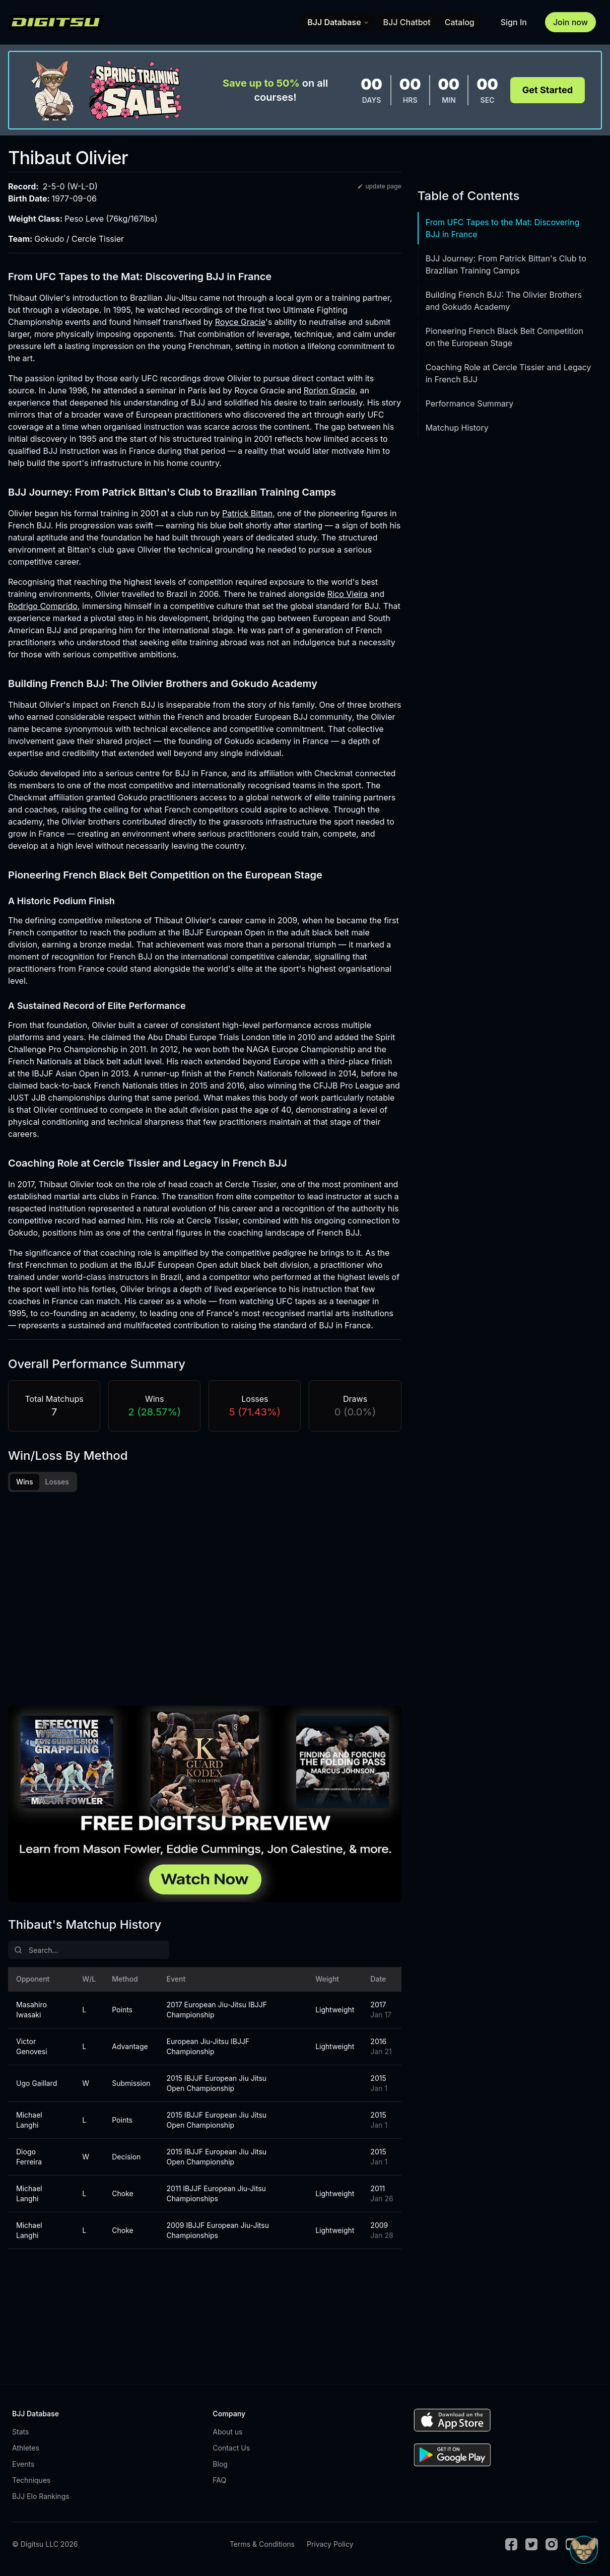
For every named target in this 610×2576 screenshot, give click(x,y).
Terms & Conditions (262, 2545)
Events (23, 2465)
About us (227, 2433)
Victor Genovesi (31, 2048)
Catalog (460, 22)
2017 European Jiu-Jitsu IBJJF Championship (217, 2011)
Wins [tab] (24, 1481)
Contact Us (231, 2449)
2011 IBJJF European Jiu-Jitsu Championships (216, 2195)
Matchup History (457, 428)
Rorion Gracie (330, 390)
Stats (20, 2433)
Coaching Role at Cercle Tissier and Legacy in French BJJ (508, 373)
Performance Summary (469, 403)
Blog (220, 2465)
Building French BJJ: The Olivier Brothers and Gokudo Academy (504, 301)
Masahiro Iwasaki (31, 2011)
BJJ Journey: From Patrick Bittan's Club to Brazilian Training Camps (506, 264)
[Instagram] (552, 2546)
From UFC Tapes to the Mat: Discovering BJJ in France (503, 228)
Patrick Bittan (247, 513)
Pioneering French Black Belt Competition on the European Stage (504, 337)
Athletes (25, 2449)
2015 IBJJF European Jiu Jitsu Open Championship (217, 2084)
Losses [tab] (57, 1481)
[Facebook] (511, 2546)
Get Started (547, 90)
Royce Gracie (240, 322)
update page (379, 186)
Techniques (31, 2481)
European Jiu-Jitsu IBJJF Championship (208, 2048)
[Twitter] (531, 2546)
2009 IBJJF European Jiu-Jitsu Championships (218, 2231)
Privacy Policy (330, 2545)
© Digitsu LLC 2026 (45, 2545)
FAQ (219, 2481)
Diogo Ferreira (29, 2158)
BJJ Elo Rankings (41, 2497)
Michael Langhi (29, 2121)
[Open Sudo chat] (584, 2550)
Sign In (514, 22)
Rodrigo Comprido (43, 606)
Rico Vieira (347, 594)
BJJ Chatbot (407, 22)
